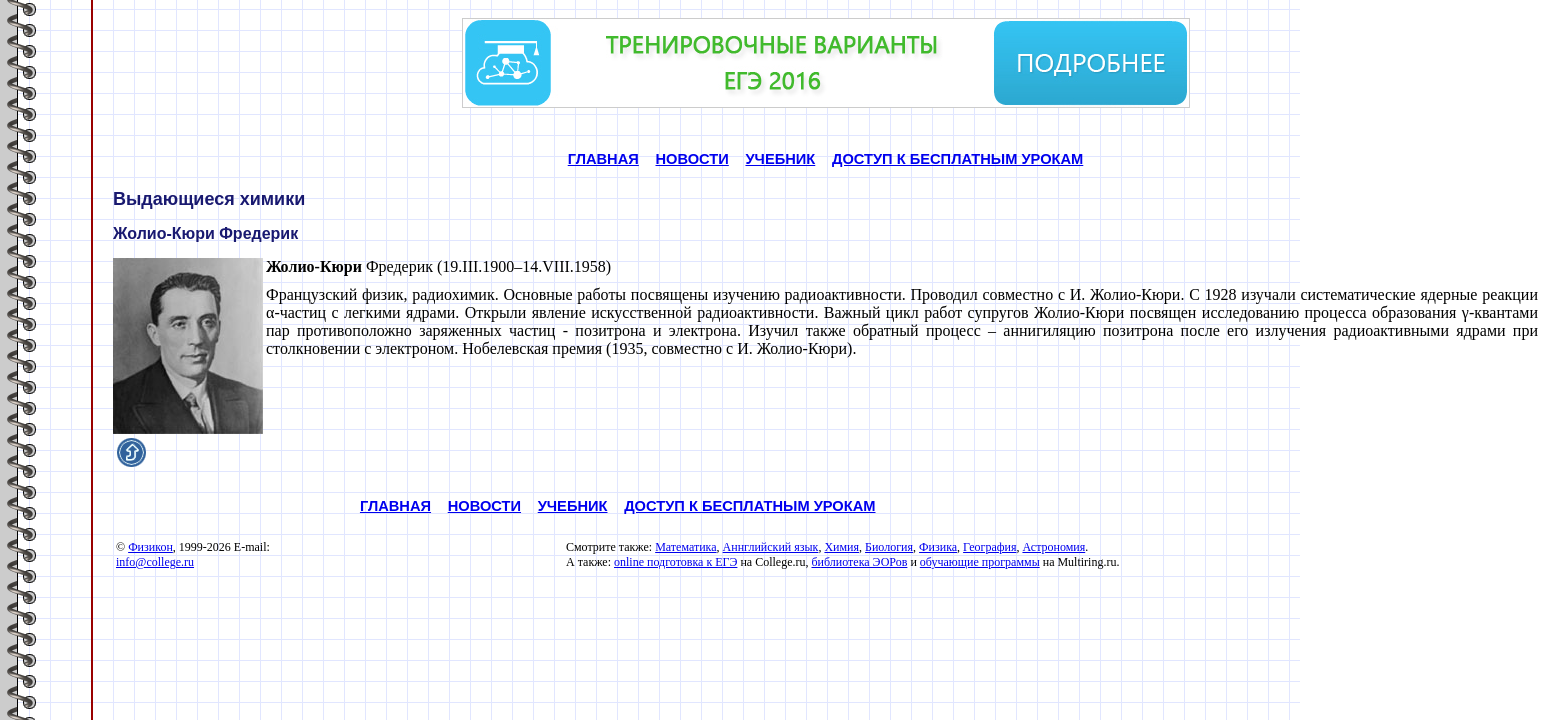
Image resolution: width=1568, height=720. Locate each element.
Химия (841, 547)
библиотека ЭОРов (859, 562)
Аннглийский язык (771, 547)
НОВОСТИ (692, 159)
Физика (938, 547)
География (989, 547)
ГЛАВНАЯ (603, 159)
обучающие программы (980, 562)
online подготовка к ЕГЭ (675, 562)
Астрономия (1053, 547)
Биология (889, 547)
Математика (685, 547)
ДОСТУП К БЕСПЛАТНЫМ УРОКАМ (957, 159)
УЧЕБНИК (780, 159)
